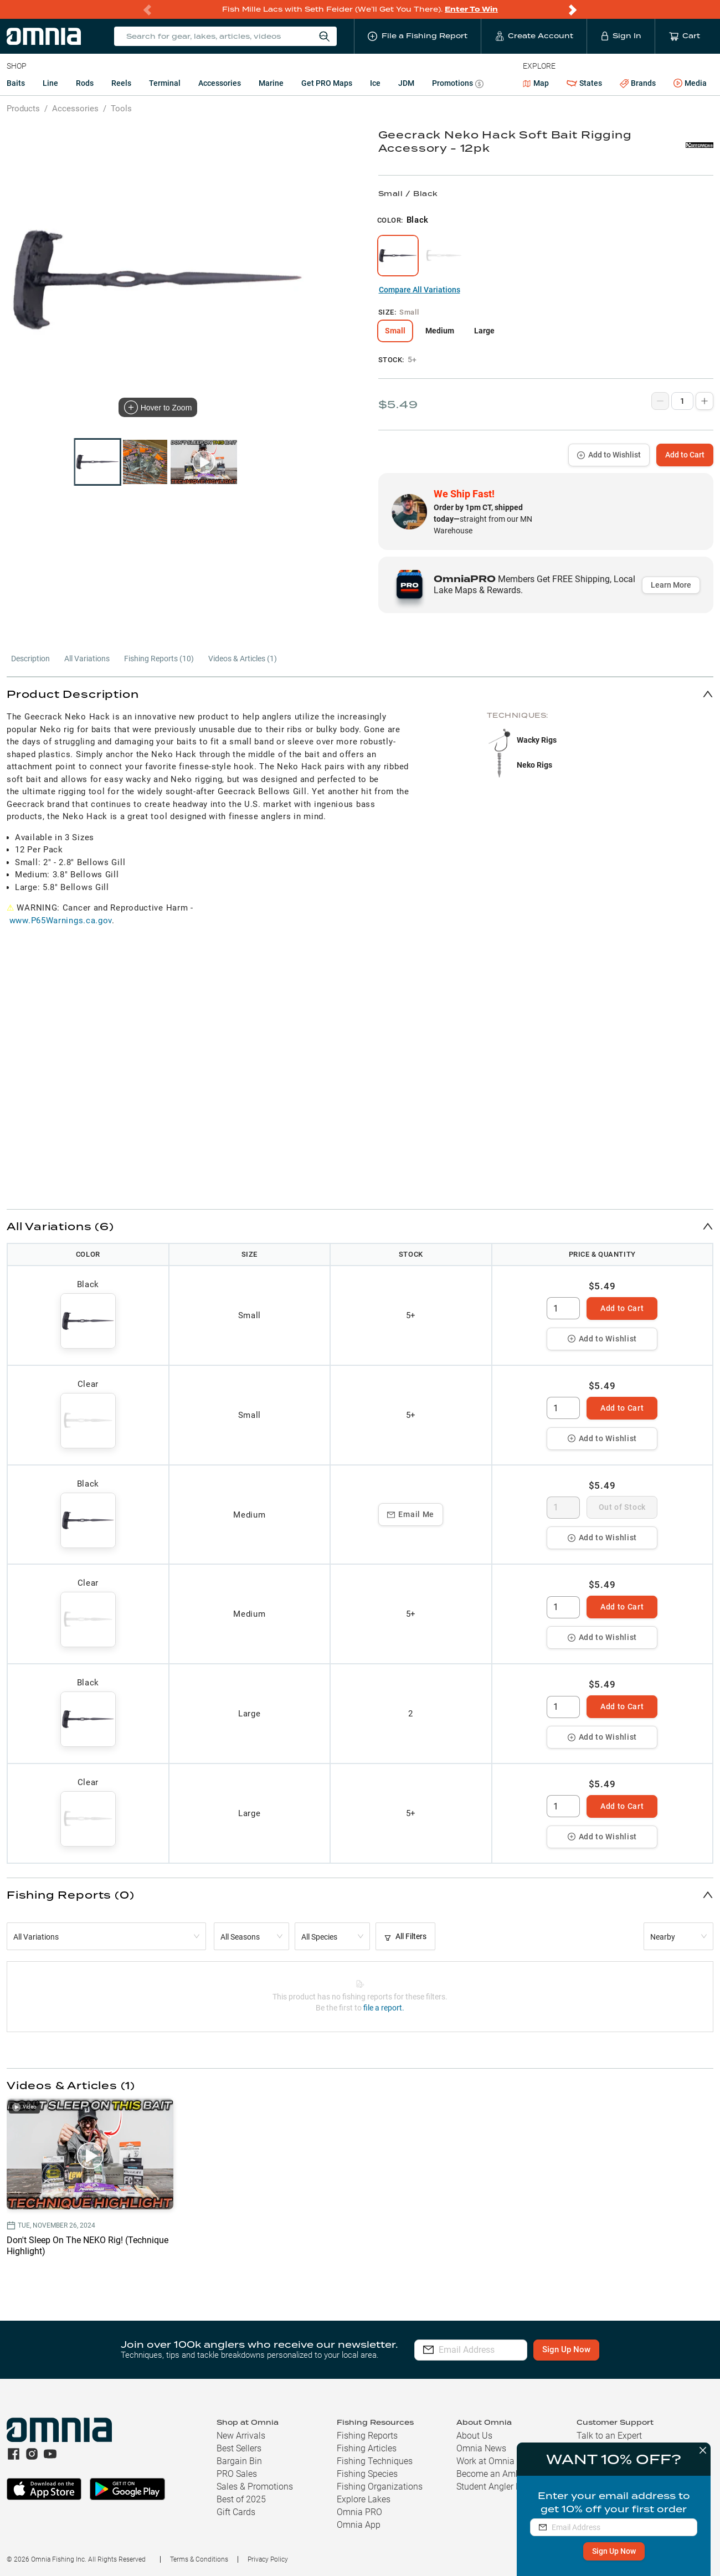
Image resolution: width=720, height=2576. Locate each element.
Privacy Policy (268, 2559)
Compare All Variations (419, 289)
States (584, 83)
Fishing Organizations (380, 2486)
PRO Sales (237, 2474)
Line (50, 83)
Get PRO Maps (326, 83)
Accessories (219, 83)
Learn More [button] (671, 584)
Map (536, 83)
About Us (474, 2435)
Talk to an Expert (609, 2435)
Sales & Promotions (255, 2486)
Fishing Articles (367, 2448)
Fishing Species (367, 2474)
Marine (271, 83)
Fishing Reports (367, 2435)
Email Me (410, 1514)
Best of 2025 (241, 2499)
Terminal (165, 83)
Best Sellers (239, 2448)
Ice (375, 83)
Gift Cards (236, 2512)
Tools (121, 109)
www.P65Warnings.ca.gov (60, 920)
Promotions (458, 84)
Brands (638, 83)
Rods (85, 83)
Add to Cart (684, 454)
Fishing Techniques (375, 2461)
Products (23, 109)
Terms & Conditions (199, 2559)
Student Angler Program (502, 2486)
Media (690, 83)
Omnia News (481, 2448)
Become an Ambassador (504, 2474)
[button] (360, 694)
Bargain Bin (239, 2461)
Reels (121, 83)
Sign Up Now (610, 2551)
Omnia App (358, 2525)
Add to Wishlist (609, 454)
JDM (406, 83)
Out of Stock (622, 1507)
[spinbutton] (563, 1308)
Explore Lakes (363, 2499)
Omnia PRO (359, 2512)
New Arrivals (241, 2435)
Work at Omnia (485, 2461)
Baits (16, 83)
